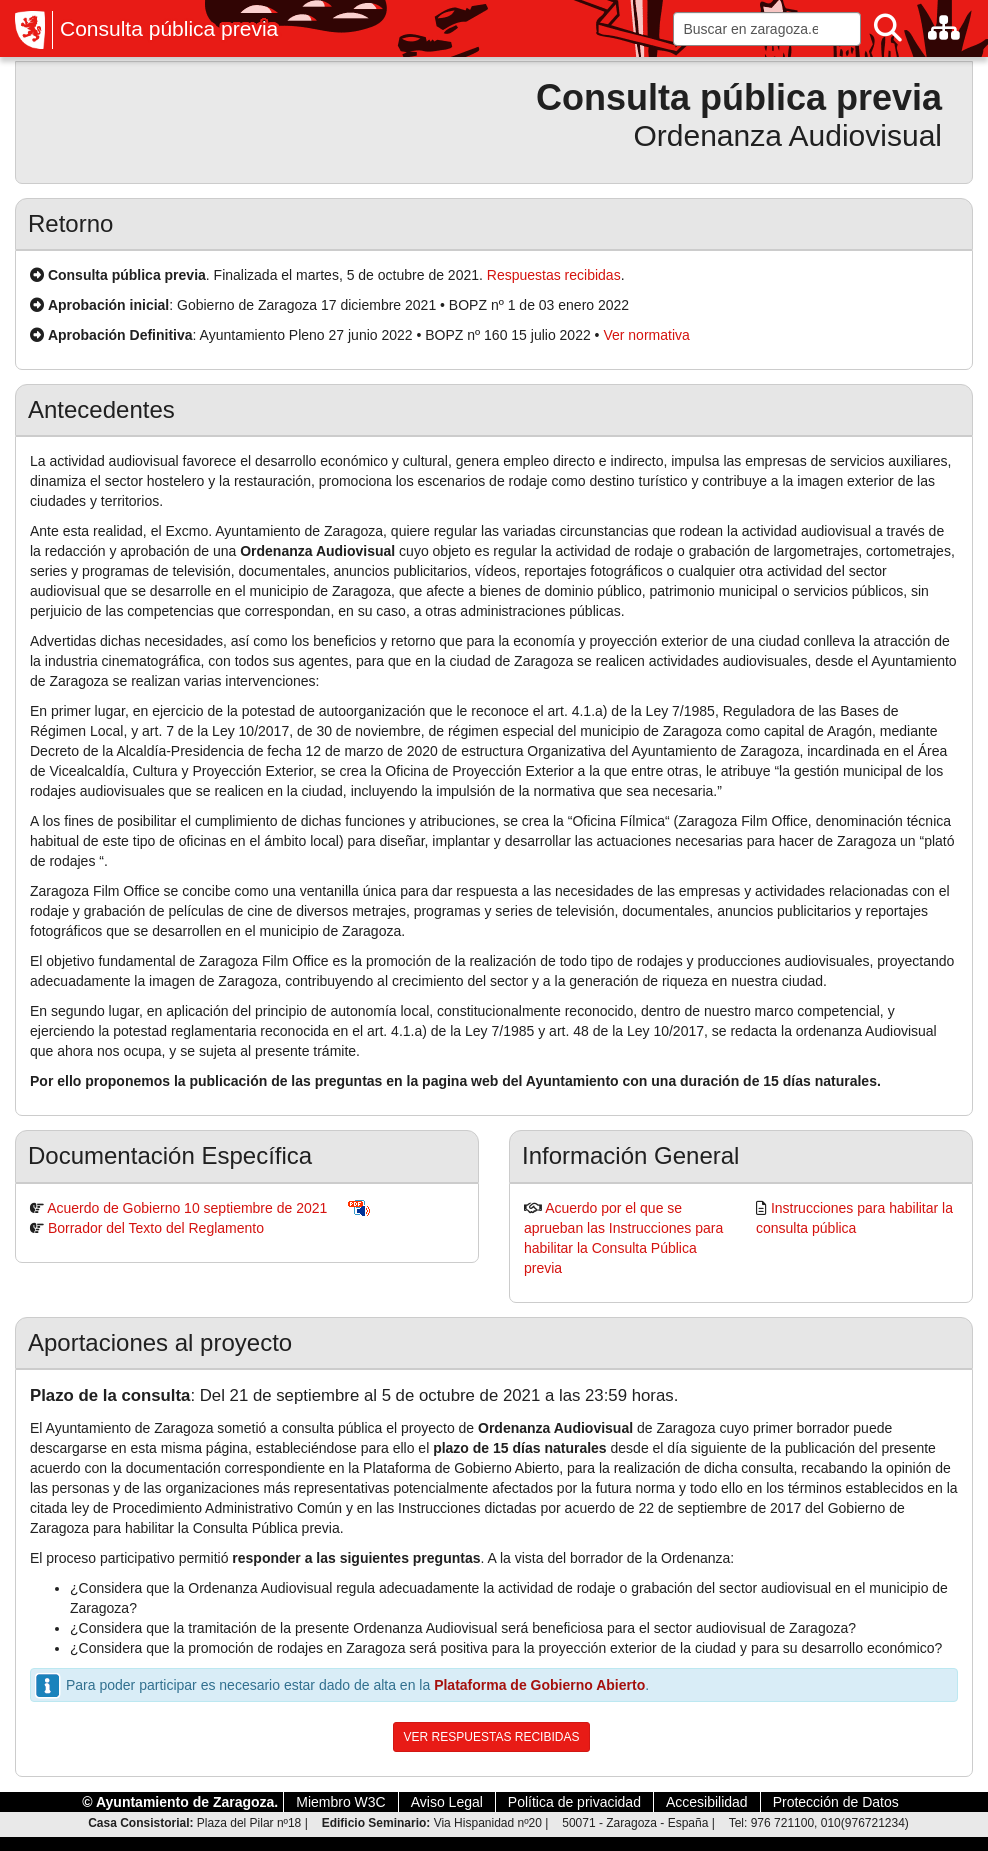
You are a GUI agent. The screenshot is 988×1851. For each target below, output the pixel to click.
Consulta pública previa (169, 28)
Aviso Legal (447, 1802)
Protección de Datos (836, 1802)
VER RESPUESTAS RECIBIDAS (492, 1737)
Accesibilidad (707, 1802)
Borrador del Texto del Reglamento (156, 1228)
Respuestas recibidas (554, 275)
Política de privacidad (574, 1802)
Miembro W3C (340, 1802)
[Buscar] (888, 28)
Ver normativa (646, 335)
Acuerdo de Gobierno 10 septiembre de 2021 (187, 1208)
